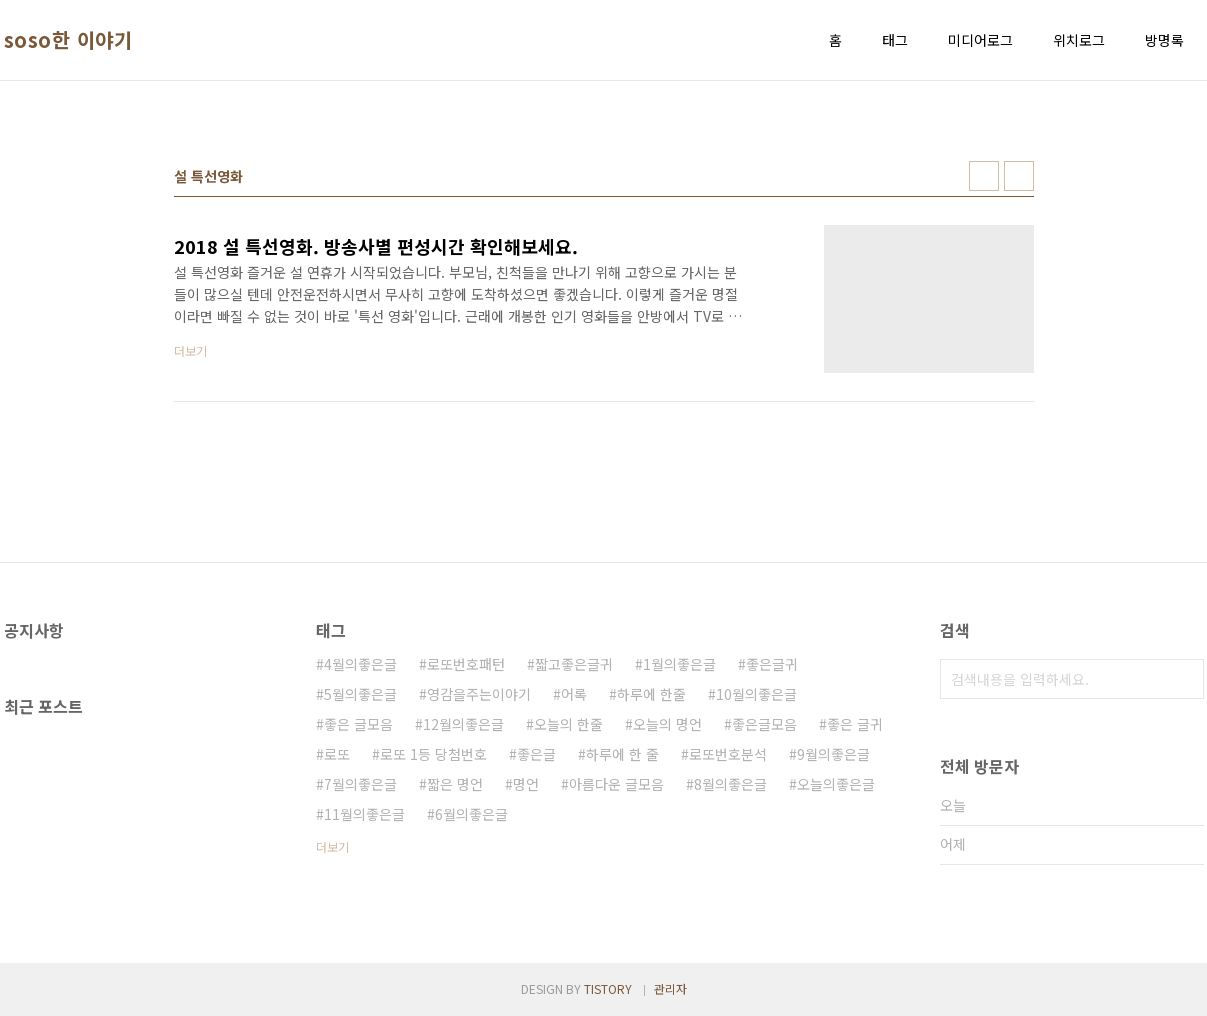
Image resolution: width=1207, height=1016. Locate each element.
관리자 (670, 988)
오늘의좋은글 (836, 784)
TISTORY (608, 988)
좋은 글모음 (358, 724)
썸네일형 (984, 176)
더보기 (332, 846)
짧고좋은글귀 (574, 664)
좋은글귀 (772, 664)
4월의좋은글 (360, 664)
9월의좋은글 (833, 754)
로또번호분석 (728, 754)
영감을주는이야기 (479, 694)
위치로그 (1079, 40)
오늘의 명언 (667, 724)
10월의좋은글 (756, 694)
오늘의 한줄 (568, 724)
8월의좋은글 (730, 784)
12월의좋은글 (463, 724)
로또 (337, 754)
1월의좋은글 (679, 664)
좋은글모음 (764, 724)
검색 (1184, 679)
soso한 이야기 (68, 40)
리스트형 (1019, 176)
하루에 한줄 (651, 694)
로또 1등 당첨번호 (433, 754)
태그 (895, 40)
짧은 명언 (455, 784)
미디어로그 (980, 40)
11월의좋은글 (364, 814)
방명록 (1164, 40)
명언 (526, 784)
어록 (574, 694)
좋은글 (536, 754)
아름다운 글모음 (616, 784)
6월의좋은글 (471, 814)
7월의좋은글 (360, 784)
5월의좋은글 (360, 694)
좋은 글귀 (855, 724)
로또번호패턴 (466, 664)
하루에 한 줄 (622, 754)
